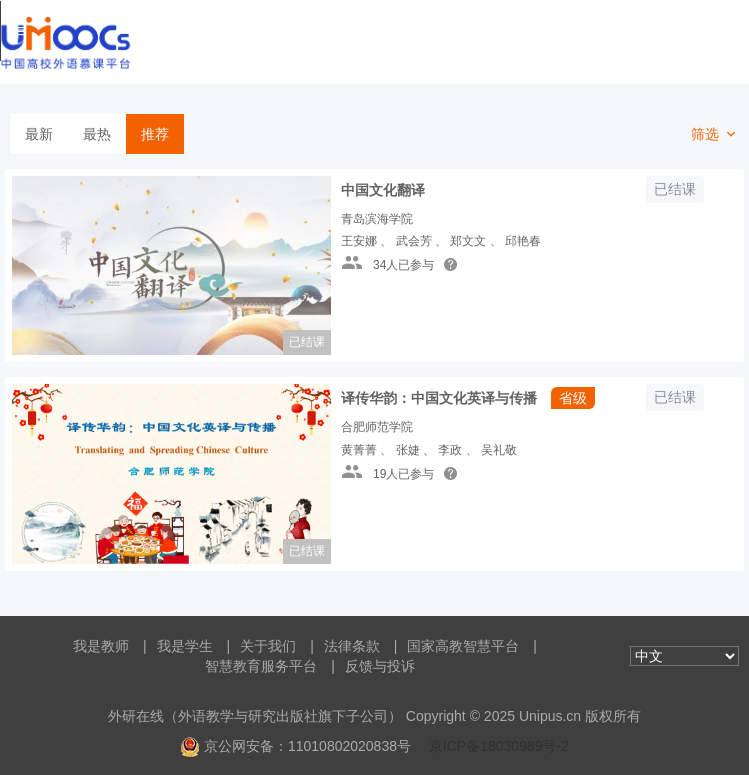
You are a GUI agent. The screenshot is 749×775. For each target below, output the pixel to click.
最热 (97, 134)
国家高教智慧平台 (463, 646)
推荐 (155, 134)
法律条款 (352, 646)
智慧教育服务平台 (261, 666)
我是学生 (185, 646)
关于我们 (268, 646)
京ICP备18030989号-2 (499, 746)
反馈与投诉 (380, 666)
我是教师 (101, 646)
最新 (39, 134)
